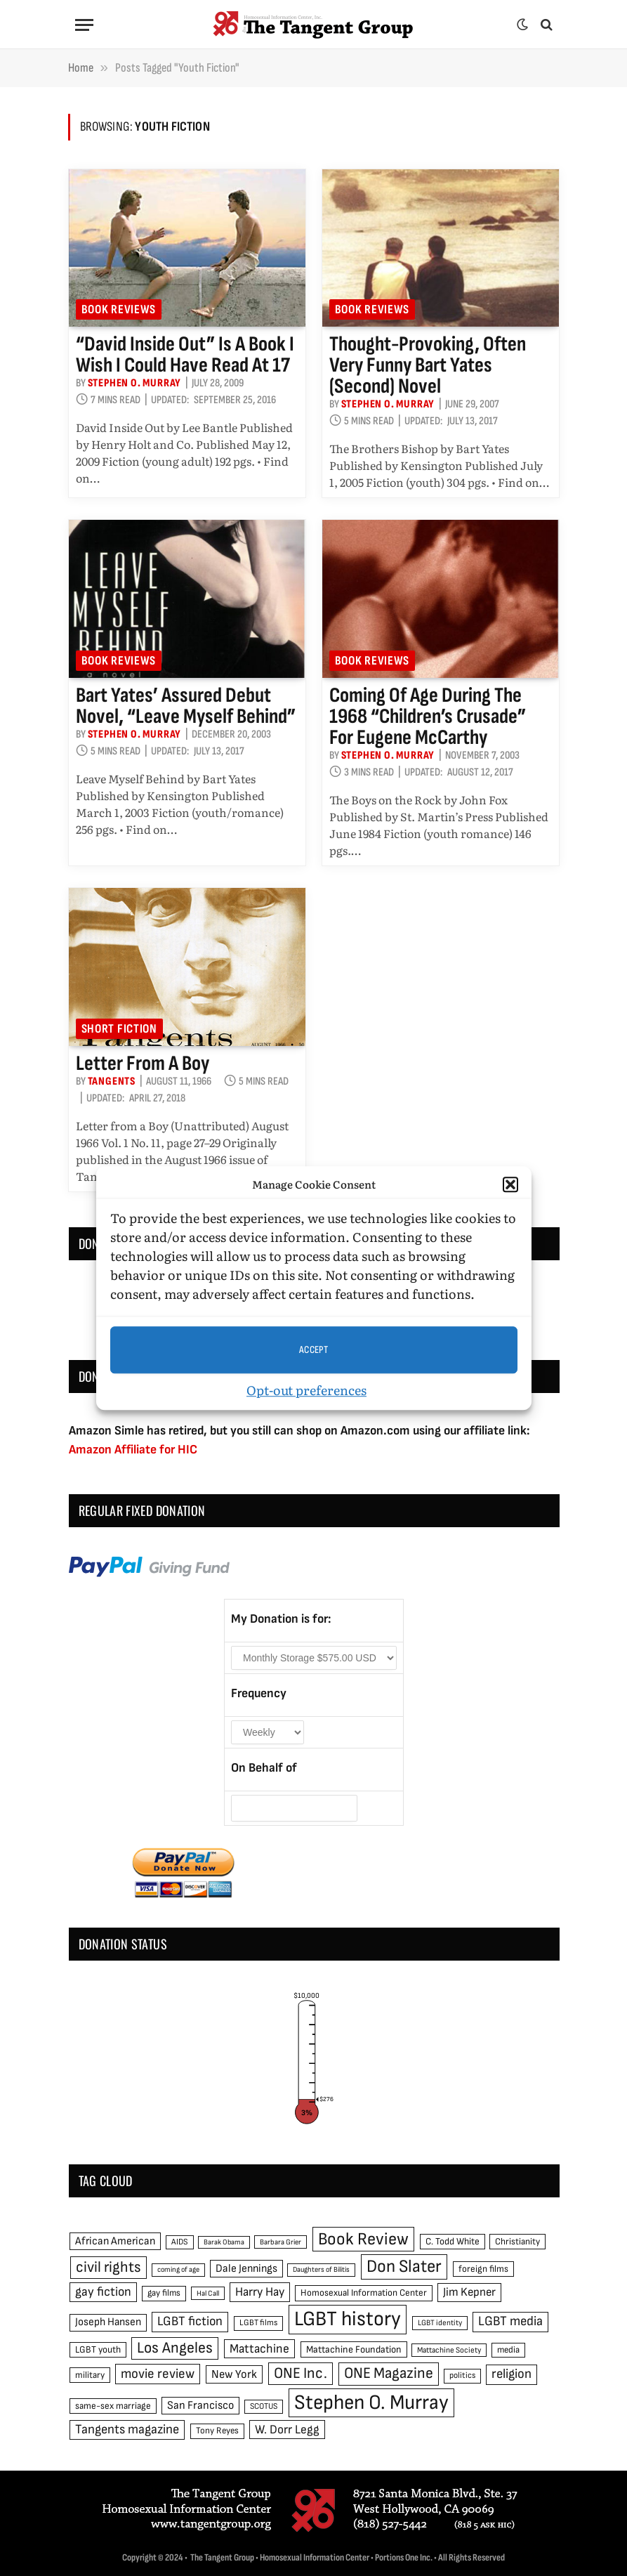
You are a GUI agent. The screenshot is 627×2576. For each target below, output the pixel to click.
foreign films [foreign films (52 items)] (483, 2269)
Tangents (112, 1081)
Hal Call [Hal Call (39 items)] (208, 2293)
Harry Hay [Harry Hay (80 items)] (259, 2291)
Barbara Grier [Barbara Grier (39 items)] (280, 2242)
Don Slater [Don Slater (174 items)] (404, 2266)
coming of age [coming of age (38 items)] (178, 2269)
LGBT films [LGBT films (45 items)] (258, 2322)
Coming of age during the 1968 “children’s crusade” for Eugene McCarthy (427, 716)
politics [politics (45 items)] (462, 2375)
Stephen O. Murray (135, 383)
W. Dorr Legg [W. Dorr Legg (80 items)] (287, 2429)
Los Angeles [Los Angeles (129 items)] (175, 2348)
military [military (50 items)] (90, 2375)
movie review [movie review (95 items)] (157, 2374)
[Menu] (84, 25)
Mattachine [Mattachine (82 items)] (259, 2348)
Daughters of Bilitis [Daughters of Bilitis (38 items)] (321, 2269)
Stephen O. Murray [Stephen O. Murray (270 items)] (371, 2403)
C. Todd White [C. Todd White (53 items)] (452, 2241)
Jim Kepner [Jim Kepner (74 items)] (469, 2292)
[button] (510, 1184)
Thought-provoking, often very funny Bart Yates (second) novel (427, 365)
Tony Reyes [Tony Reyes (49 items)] (217, 2430)
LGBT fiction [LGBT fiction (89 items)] (190, 2321)
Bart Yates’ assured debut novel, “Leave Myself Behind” (186, 706)
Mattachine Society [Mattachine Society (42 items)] (449, 2350)
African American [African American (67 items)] (115, 2241)
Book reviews (119, 309)
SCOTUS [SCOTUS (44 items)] (263, 2406)
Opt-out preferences (306, 1389)
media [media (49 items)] (508, 2349)
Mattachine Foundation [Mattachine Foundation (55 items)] (354, 2349)
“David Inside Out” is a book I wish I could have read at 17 (185, 355)
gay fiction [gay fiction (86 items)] (103, 2292)
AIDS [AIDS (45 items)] (179, 2242)
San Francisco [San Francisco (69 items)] (200, 2405)
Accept (314, 1349)
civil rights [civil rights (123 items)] (108, 2267)
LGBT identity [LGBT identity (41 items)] (440, 2322)
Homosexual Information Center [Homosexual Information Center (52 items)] (364, 2293)
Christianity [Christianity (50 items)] (517, 2241)
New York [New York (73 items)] (234, 2374)
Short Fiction (119, 1028)
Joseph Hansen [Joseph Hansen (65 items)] (108, 2322)
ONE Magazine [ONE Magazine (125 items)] (388, 2373)
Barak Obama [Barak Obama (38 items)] (224, 2242)
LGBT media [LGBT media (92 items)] (510, 2321)
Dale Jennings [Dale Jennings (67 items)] (246, 2268)
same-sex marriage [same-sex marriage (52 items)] (113, 2406)
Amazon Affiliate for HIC (133, 1449)
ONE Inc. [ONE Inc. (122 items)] (300, 2373)
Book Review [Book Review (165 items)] (363, 2239)
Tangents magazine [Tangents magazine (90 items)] (127, 2429)
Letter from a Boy (142, 1063)
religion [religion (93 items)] (511, 2374)
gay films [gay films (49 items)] (163, 2293)
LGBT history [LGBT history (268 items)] (347, 2319)
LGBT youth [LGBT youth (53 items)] (98, 2349)
